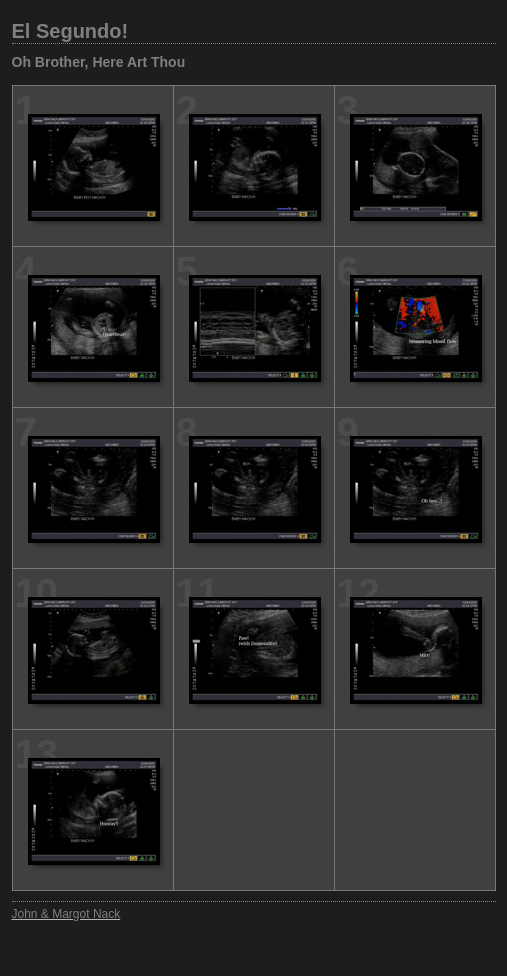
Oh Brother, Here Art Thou (99, 62)
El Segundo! (70, 31)
